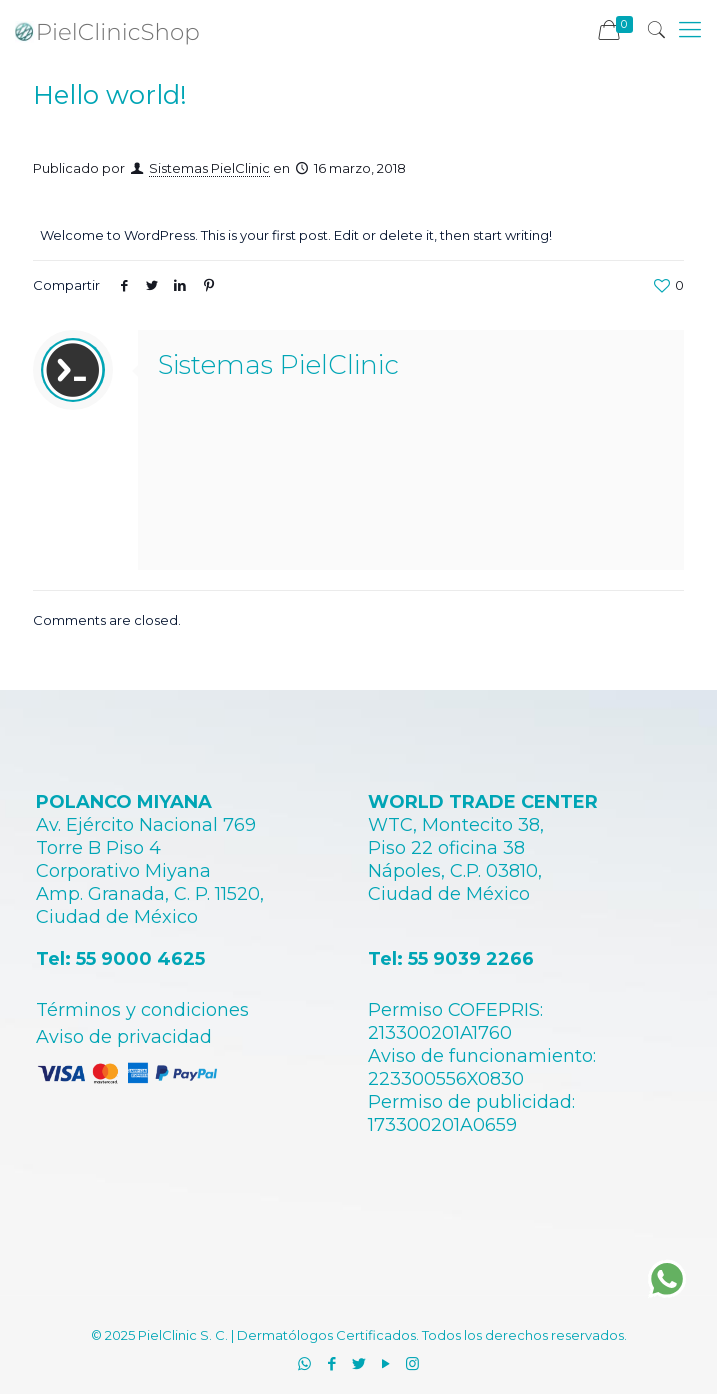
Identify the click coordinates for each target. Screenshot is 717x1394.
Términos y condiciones (142, 1010)
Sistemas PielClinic (209, 168)
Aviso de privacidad (124, 1037)
